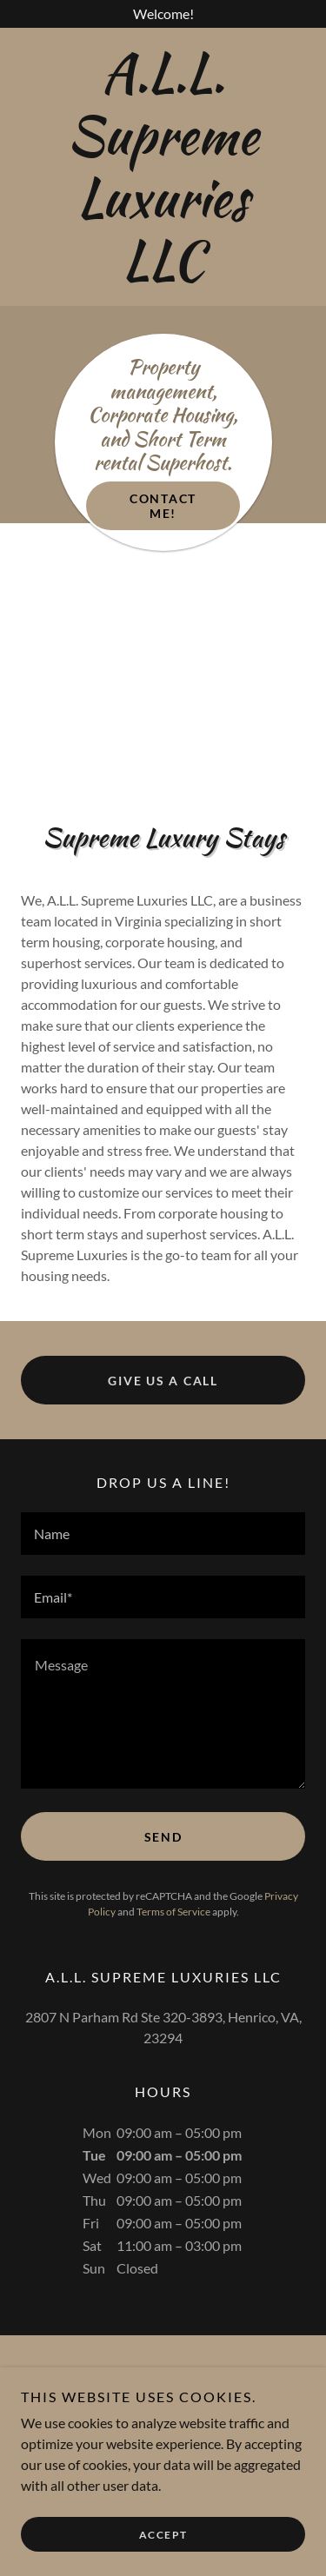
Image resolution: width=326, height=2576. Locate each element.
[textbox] (163, 1533)
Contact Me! (163, 506)
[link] (163, 167)
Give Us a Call (163, 1380)
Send (163, 1836)
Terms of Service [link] (173, 1911)
